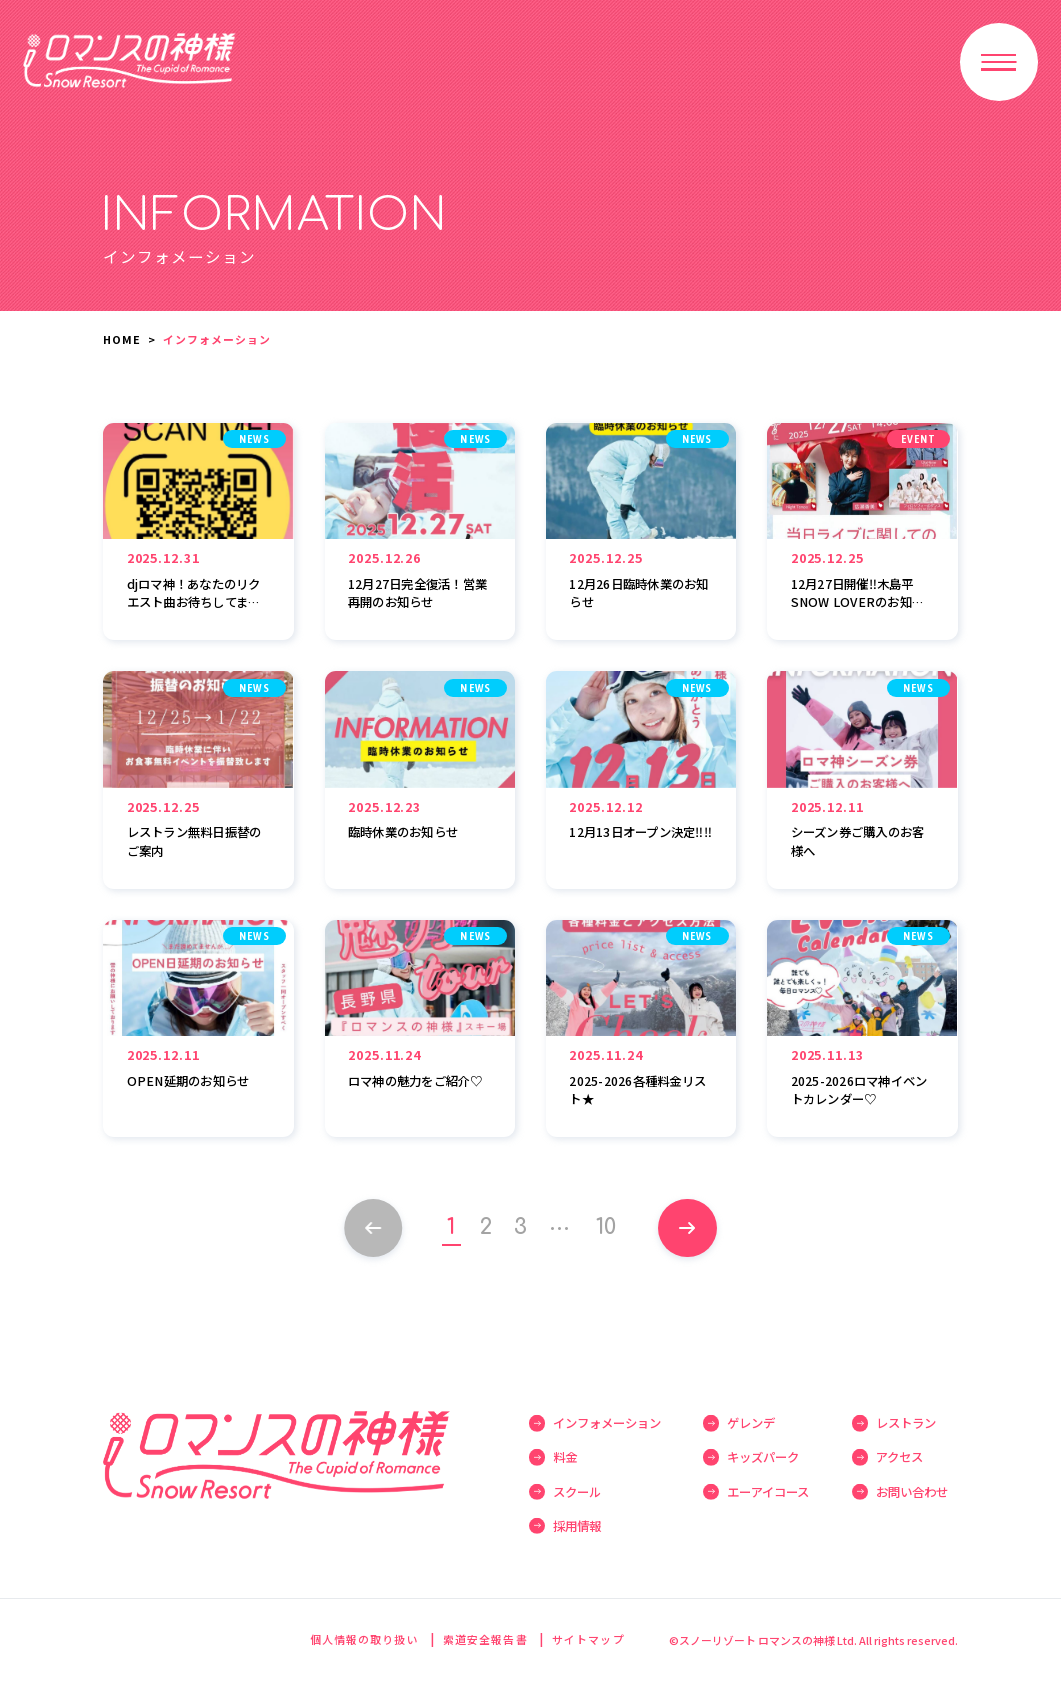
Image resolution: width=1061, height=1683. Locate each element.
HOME (122, 339)
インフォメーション (607, 1423)
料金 (565, 1457)
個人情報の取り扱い (364, 1639)
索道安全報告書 (485, 1639)
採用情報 (577, 1526)
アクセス (899, 1457)
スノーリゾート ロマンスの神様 (129, 60)
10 (607, 1227)
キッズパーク (763, 1457)
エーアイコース (768, 1492)
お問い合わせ (912, 1492)
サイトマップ (588, 1639)
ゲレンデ (751, 1423)
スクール (577, 1492)
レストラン (906, 1423)
